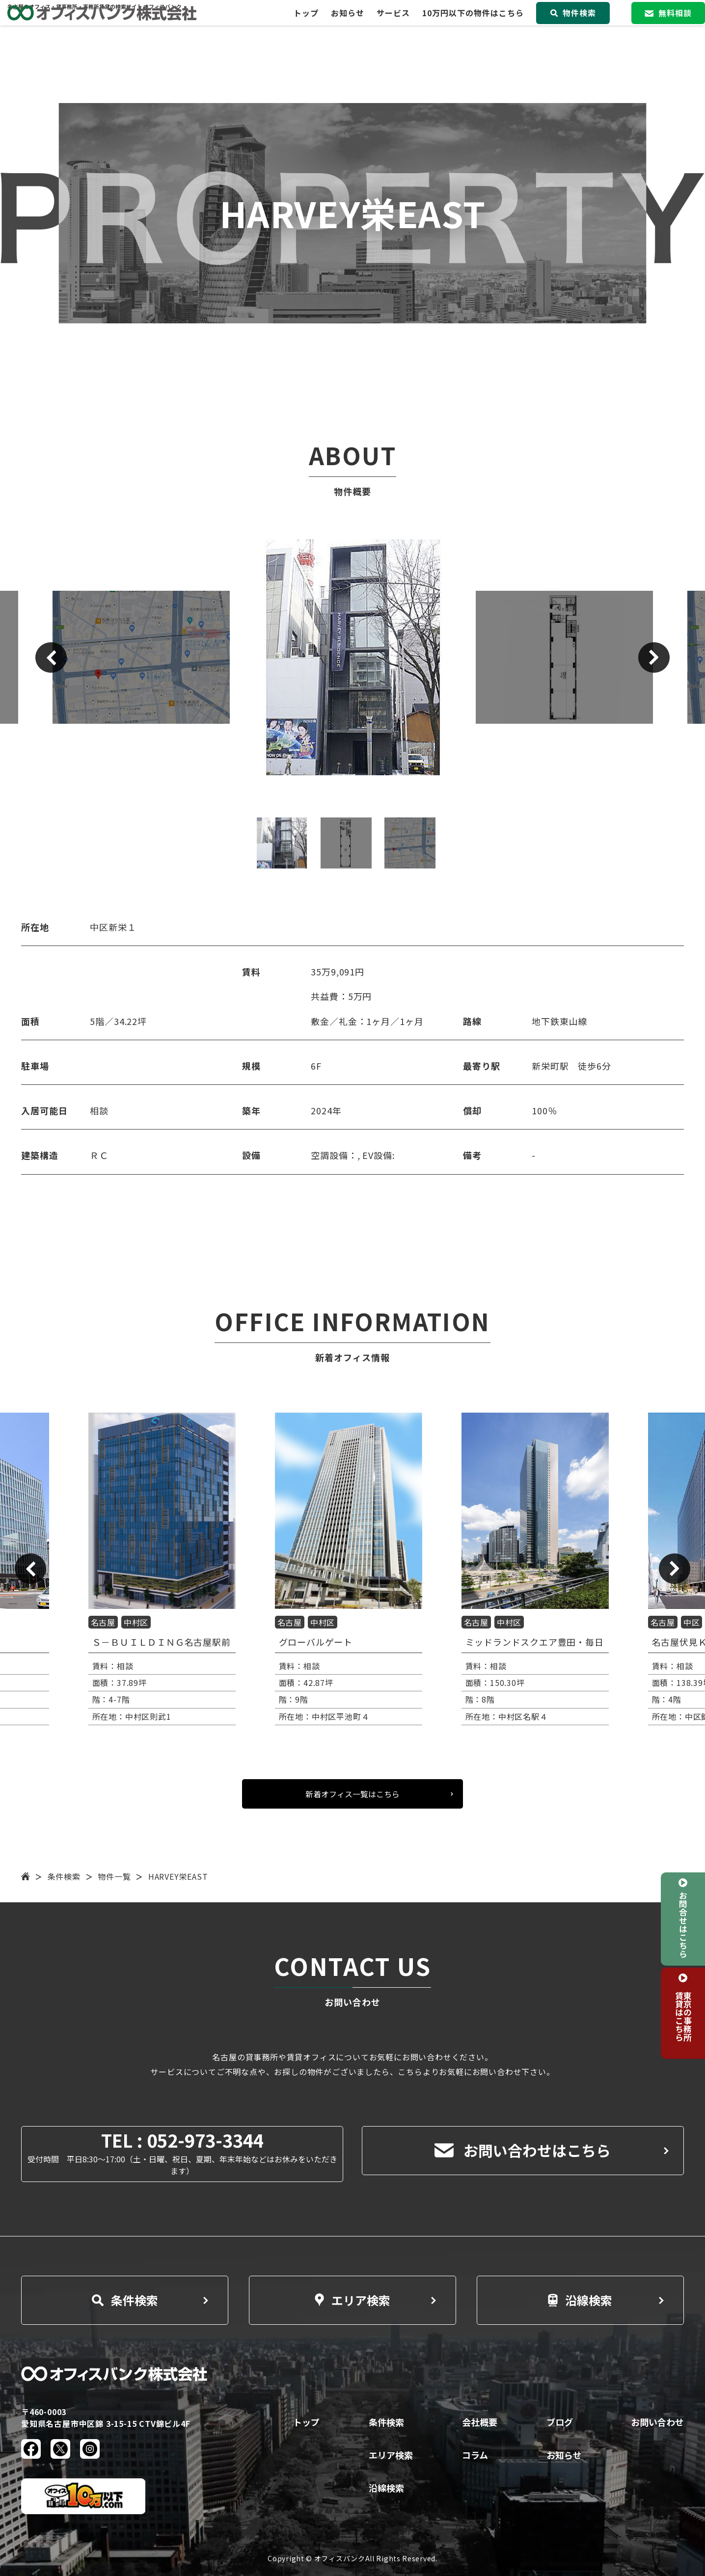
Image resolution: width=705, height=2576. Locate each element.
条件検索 (64, 1876)
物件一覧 (114, 1876)
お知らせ (347, 24)
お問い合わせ (657, 2422)
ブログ (559, 2422)
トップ (306, 24)
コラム (475, 2454)
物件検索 (573, 24)
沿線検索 (580, 2300)
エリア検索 (352, 2300)
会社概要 (479, 2422)
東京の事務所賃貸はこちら (683, 2016)
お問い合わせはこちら (522, 2150)
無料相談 (668, 24)
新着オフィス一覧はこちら (352, 1794)
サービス (393, 24)
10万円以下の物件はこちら (473, 24)
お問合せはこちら (683, 1924)
